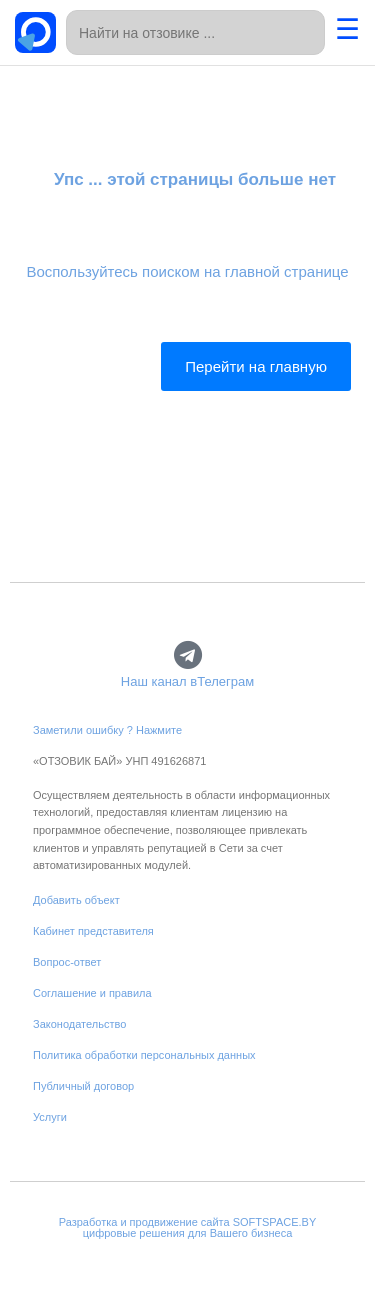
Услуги (50, 1117)
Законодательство (79, 1024)
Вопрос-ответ (67, 962)
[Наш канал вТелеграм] (187, 655)
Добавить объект (76, 900)
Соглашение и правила (92, 993)
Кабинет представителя (93, 931)
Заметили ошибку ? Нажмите (107, 730)
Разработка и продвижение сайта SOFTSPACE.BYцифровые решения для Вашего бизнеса (188, 1227)
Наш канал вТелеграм (187, 681)
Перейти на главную (256, 366)
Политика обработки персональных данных (144, 1055)
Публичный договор (83, 1086)
